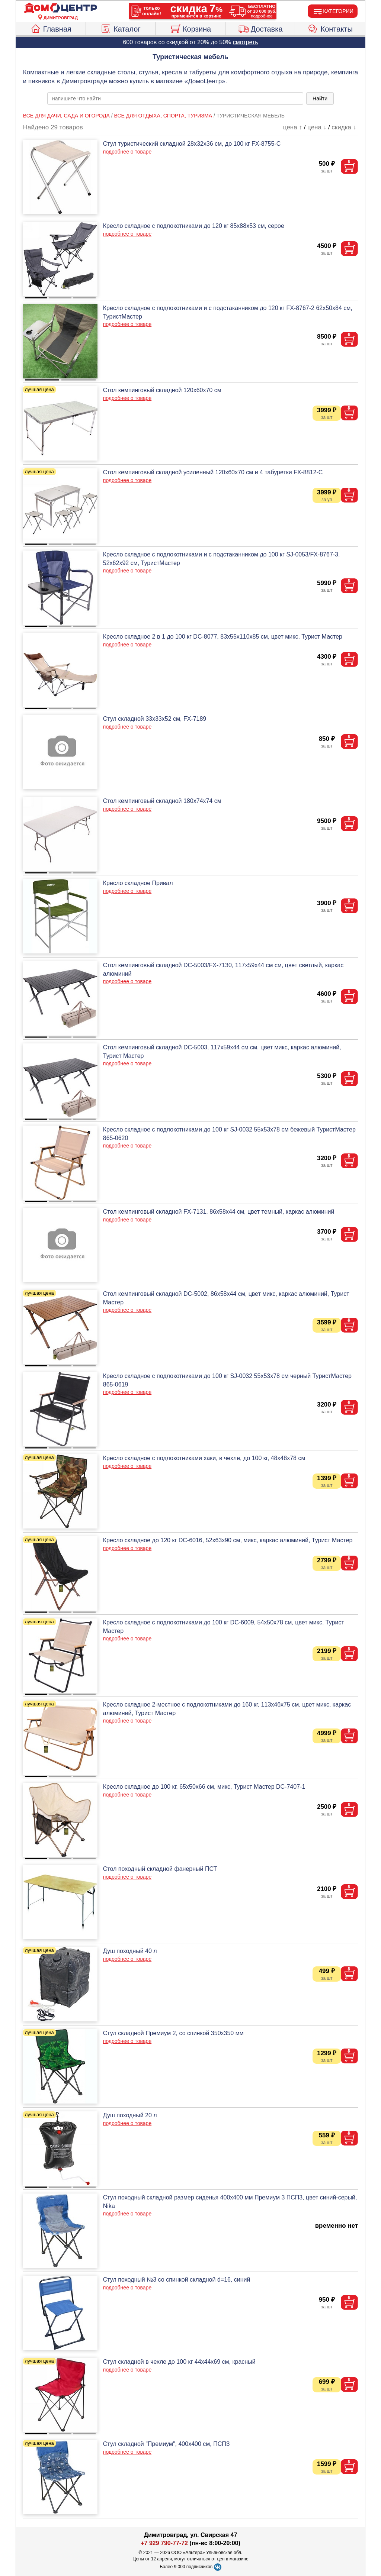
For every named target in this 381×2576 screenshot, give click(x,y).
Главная (50, 27)
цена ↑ (292, 127)
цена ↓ (316, 127)
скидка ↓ (344, 127)
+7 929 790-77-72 (164, 2543)
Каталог (120, 27)
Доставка (260, 27)
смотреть (245, 42)
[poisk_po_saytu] (175, 98)
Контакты (330, 27)
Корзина (190, 27)
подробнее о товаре (127, 152)
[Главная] (60, 8)
